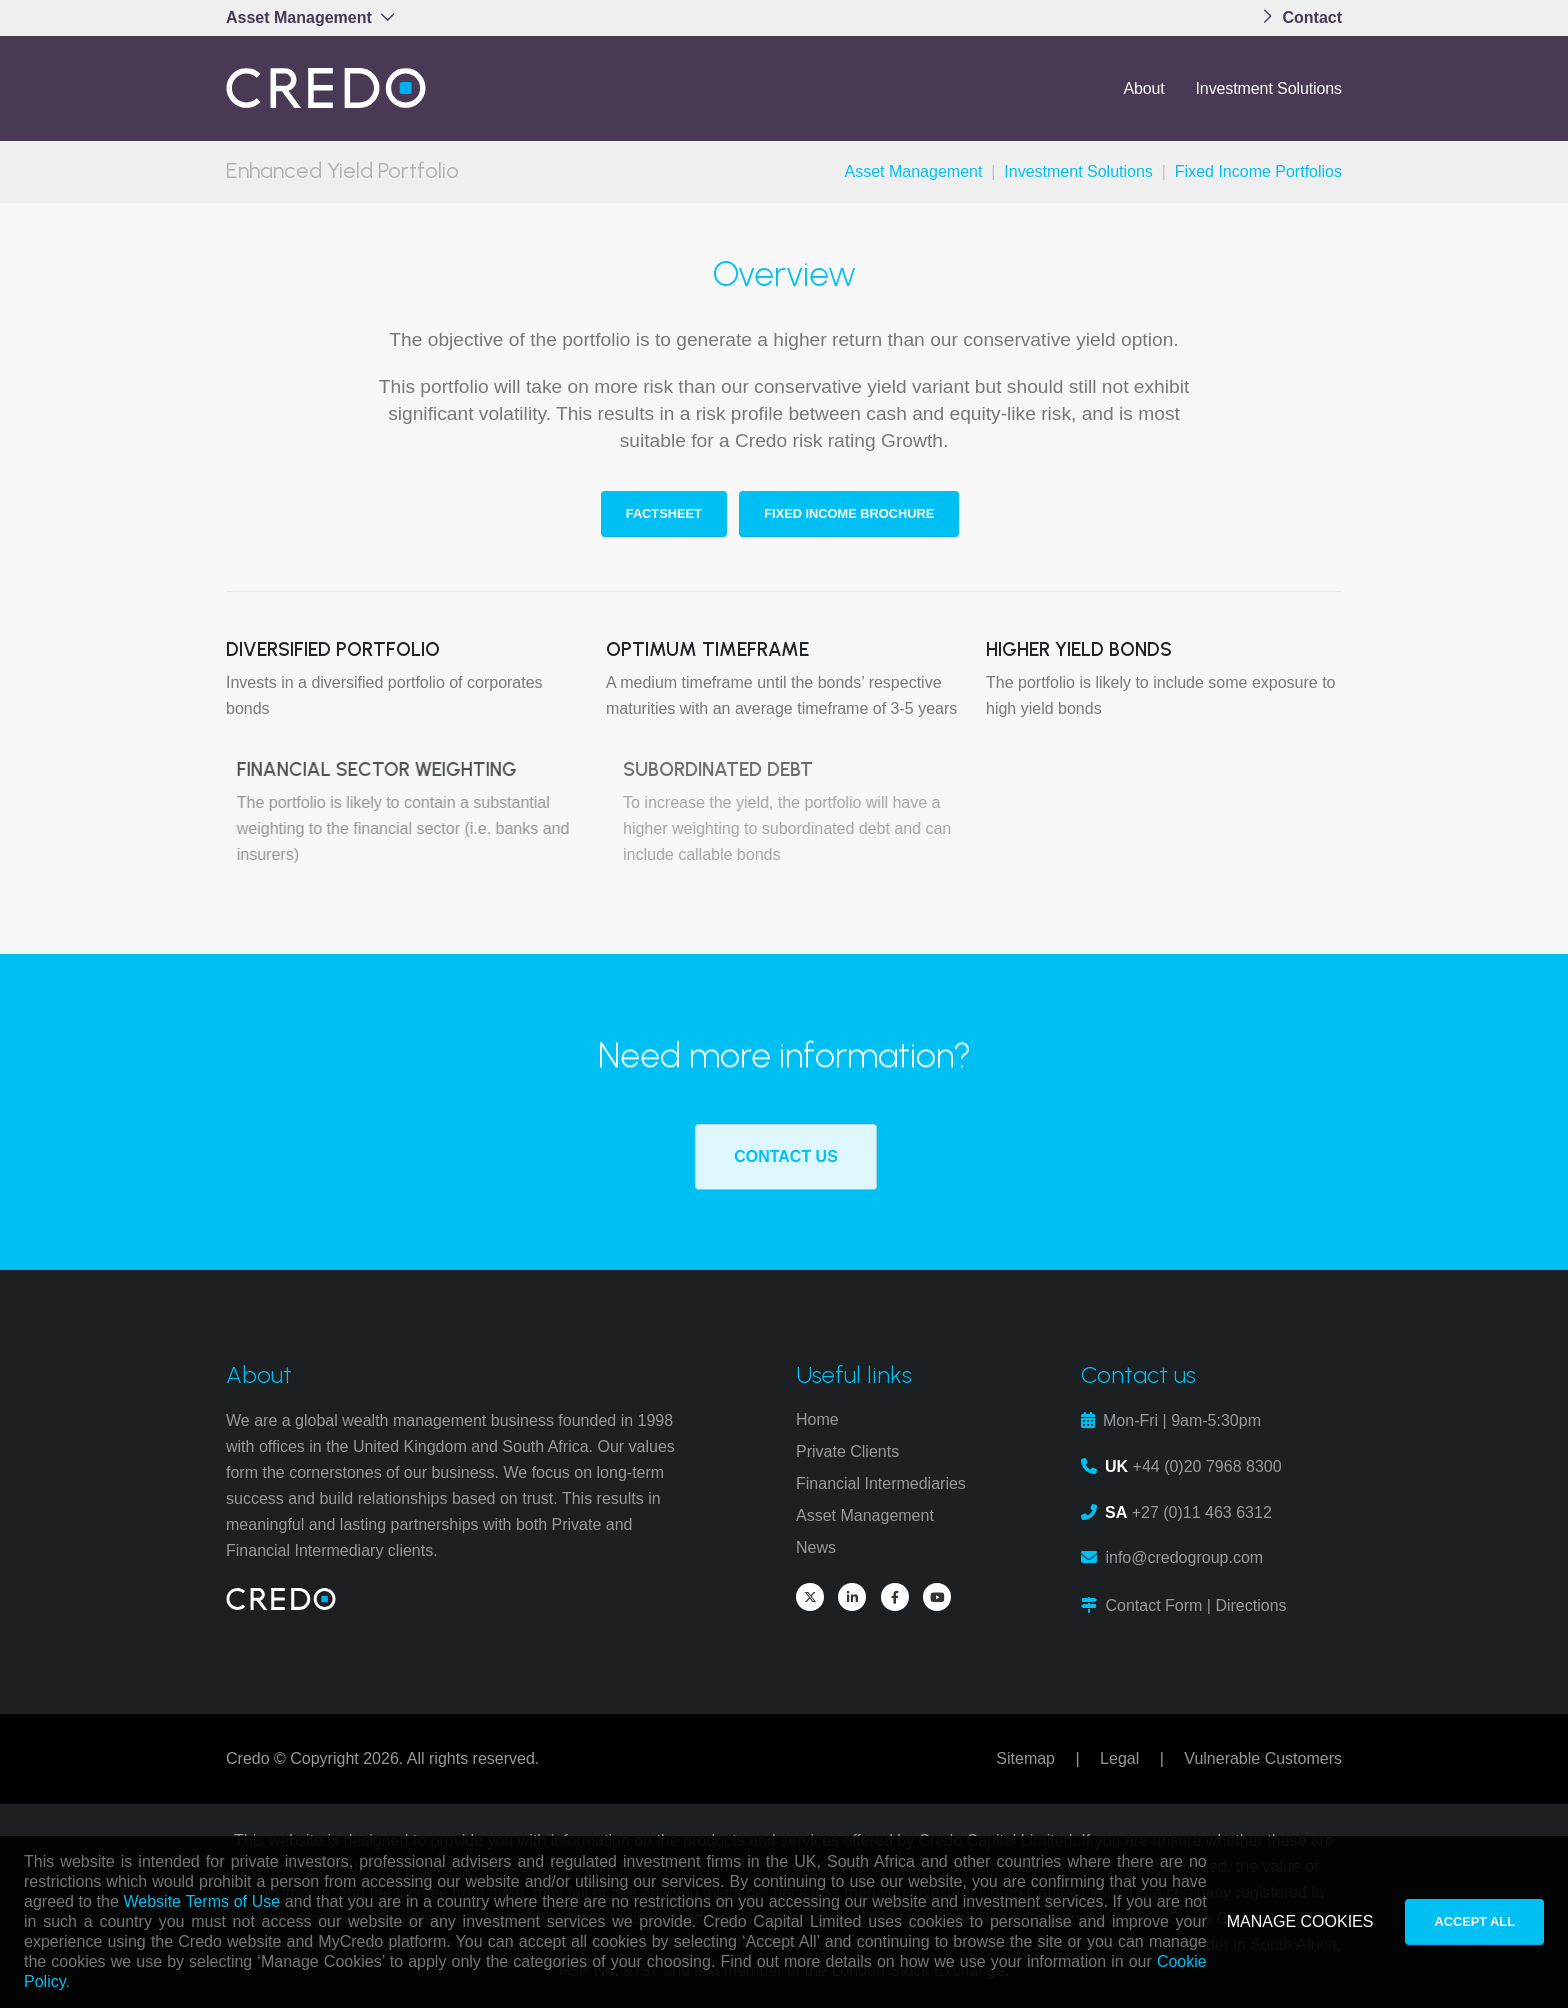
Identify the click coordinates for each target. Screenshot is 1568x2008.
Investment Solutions (1268, 88)
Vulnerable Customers (1263, 1758)
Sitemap (1025, 1758)
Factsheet (666, 513)
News (816, 1547)
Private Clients (847, 1451)
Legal (1119, 1758)
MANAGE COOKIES (1300, 1921)
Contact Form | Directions (1195, 1605)
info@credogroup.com (1184, 1557)
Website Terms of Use (202, 1901)
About (1143, 88)
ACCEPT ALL (1474, 1921)
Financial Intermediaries (881, 1483)
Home (817, 1419)
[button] (316, 18)
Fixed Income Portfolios (1258, 171)
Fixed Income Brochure (852, 513)
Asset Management (914, 171)
